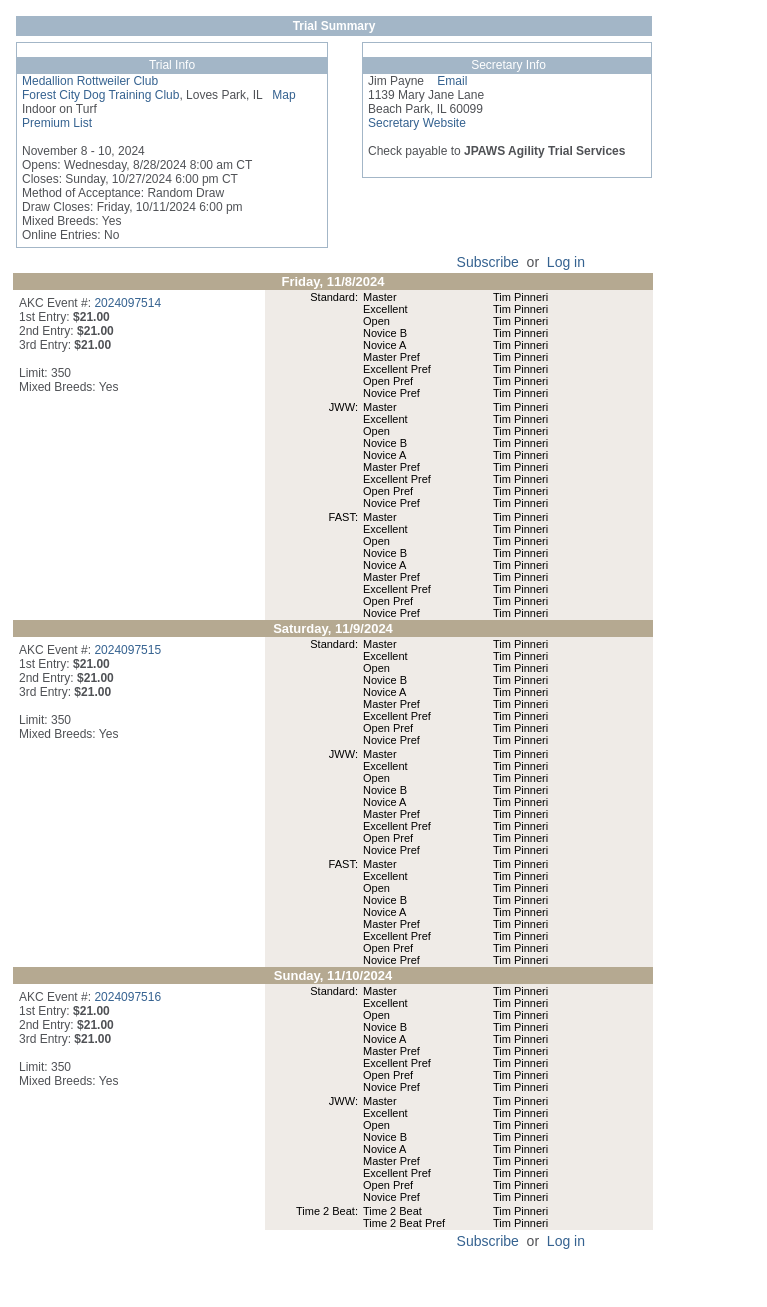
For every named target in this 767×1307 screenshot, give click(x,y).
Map (278, 95)
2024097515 (127, 650)
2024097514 (127, 303)
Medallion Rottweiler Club (90, 81)
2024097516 (127, 997)
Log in (566, 262)
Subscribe (488, 262)
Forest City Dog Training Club (100, 95)
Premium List (57, 123)
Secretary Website (417, 123)
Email (445, 81)
